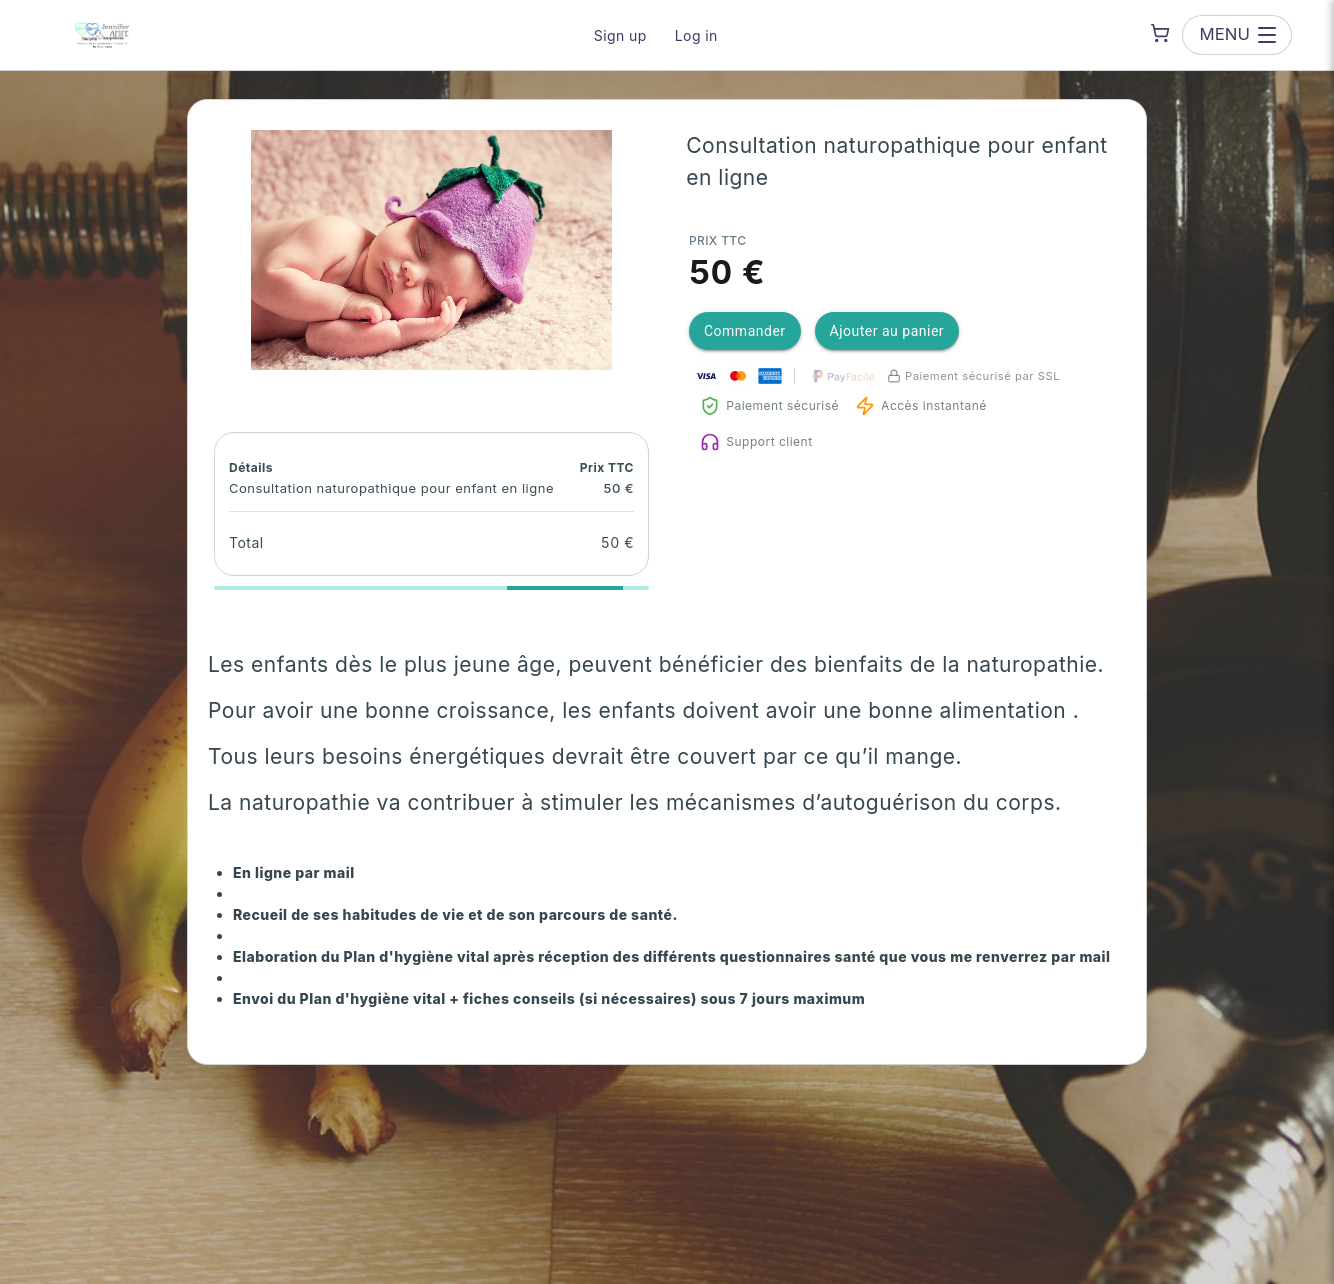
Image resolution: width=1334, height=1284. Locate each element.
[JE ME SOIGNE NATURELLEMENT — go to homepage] (102, 35)
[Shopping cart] (1160, 33)
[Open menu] (1237, 34)
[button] (431, 250)
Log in (696, 35)
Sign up (620, 35)
